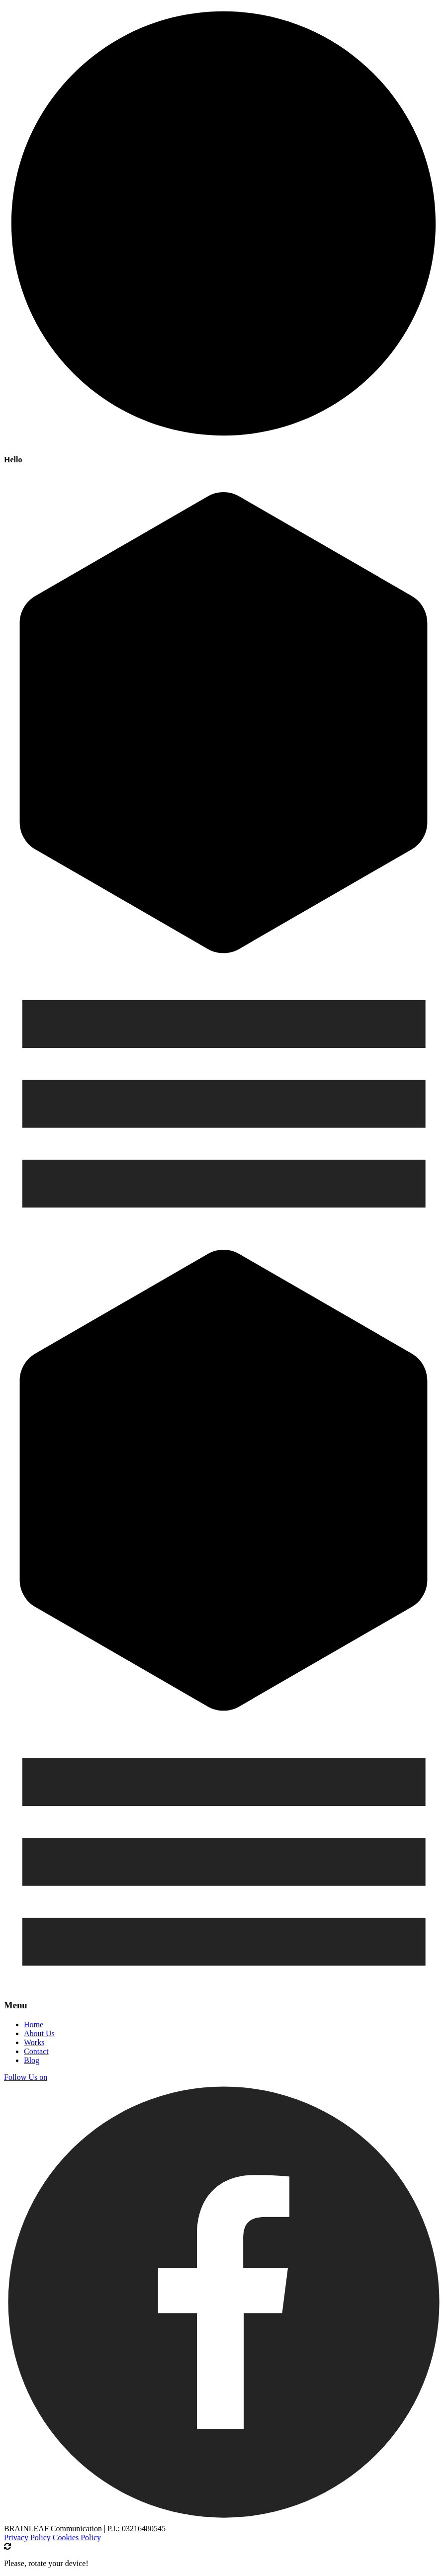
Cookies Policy (77, 2537)
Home (33, 2024)
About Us (39, 2033)
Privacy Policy (27, 2537)
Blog (31, 2060)
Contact (36, 2051)
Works (34, 2042)
